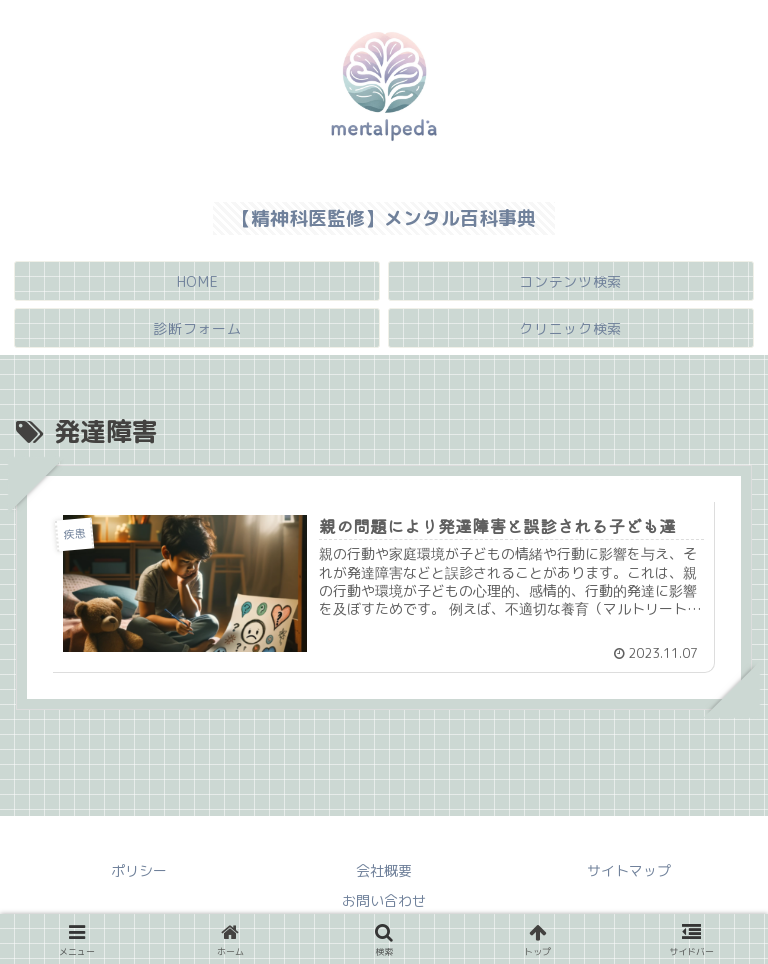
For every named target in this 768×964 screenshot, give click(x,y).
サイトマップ (629, 871)
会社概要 (384, 871)
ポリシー (139, 871)
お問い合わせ (384, 900)
